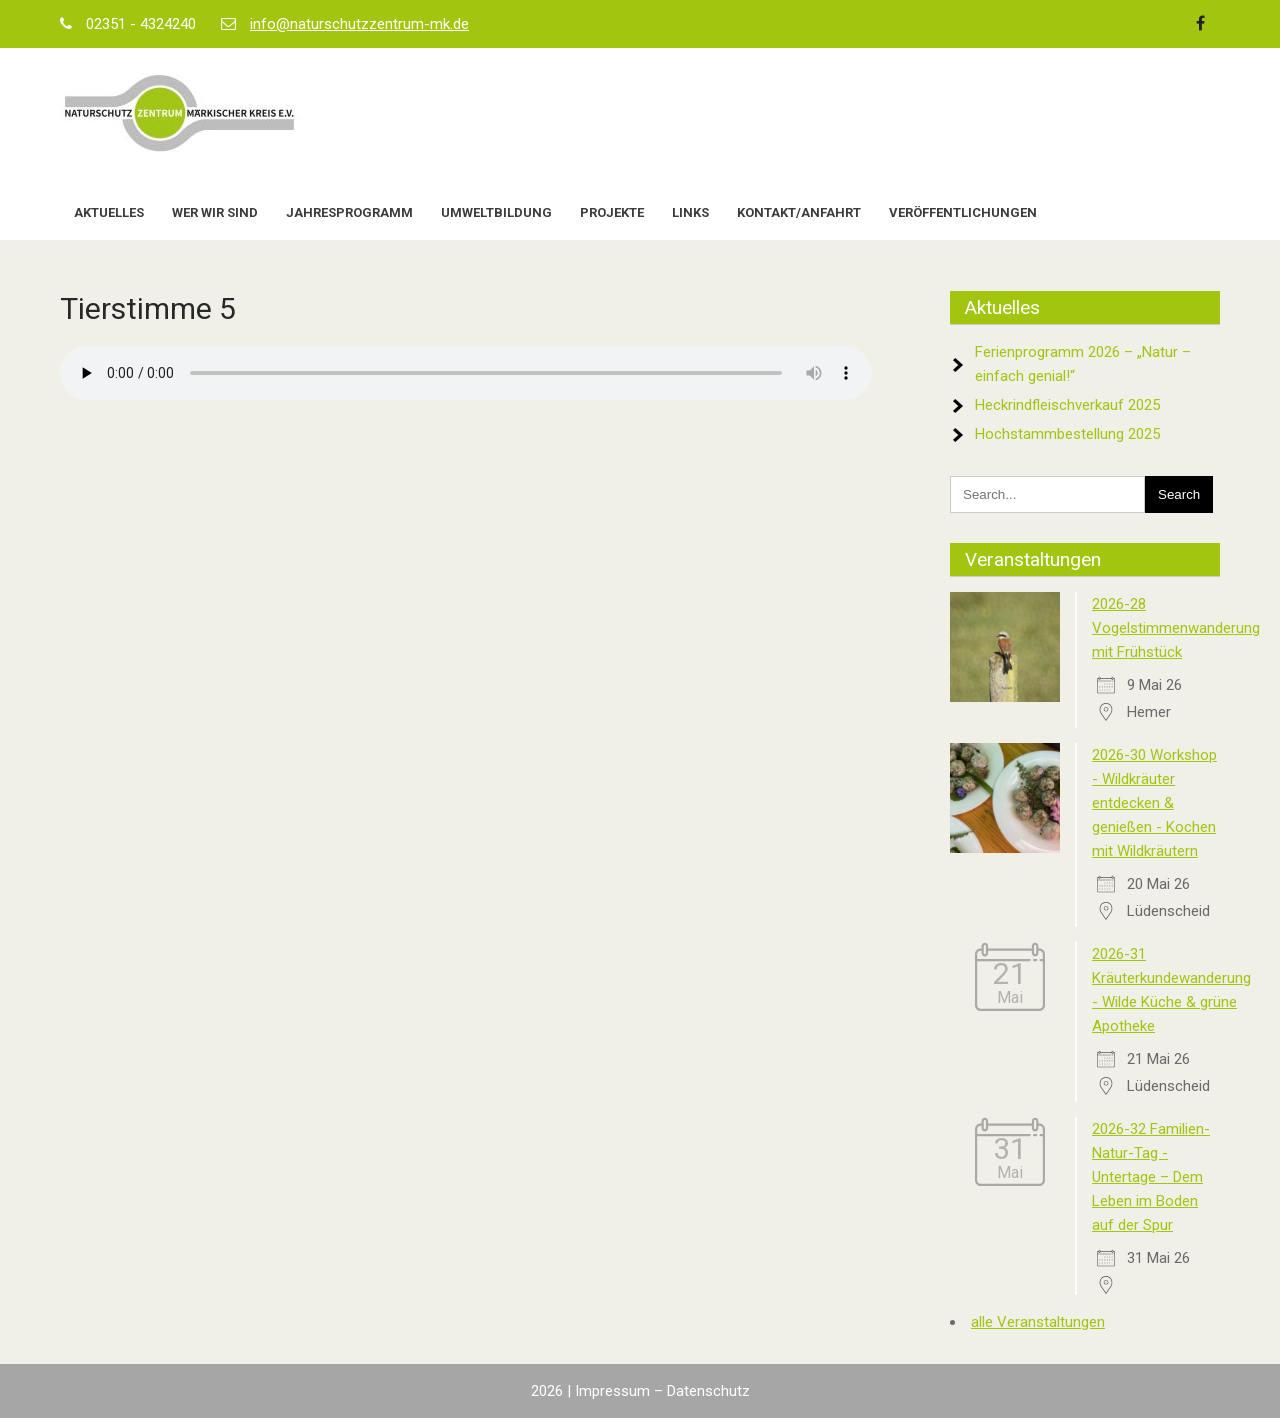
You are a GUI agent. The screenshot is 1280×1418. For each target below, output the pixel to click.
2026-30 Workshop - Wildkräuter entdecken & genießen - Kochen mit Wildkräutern (1154, 803)
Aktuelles (109, 212)
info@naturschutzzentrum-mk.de (359, 24)
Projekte (612, 212)
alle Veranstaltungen (1038, 1322)
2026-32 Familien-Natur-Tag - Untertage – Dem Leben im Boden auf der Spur (1151, 1177)
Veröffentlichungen (963, 212)
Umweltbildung (496, 212)
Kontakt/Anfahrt (799, 212)
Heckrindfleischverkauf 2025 (1067, 405)
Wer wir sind (215, 212)
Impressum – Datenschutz (662, 1391)
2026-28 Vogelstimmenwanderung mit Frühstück (1176, 628)
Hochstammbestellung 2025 (1067, 434)
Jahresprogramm (349, 212)
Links (690, 212)
